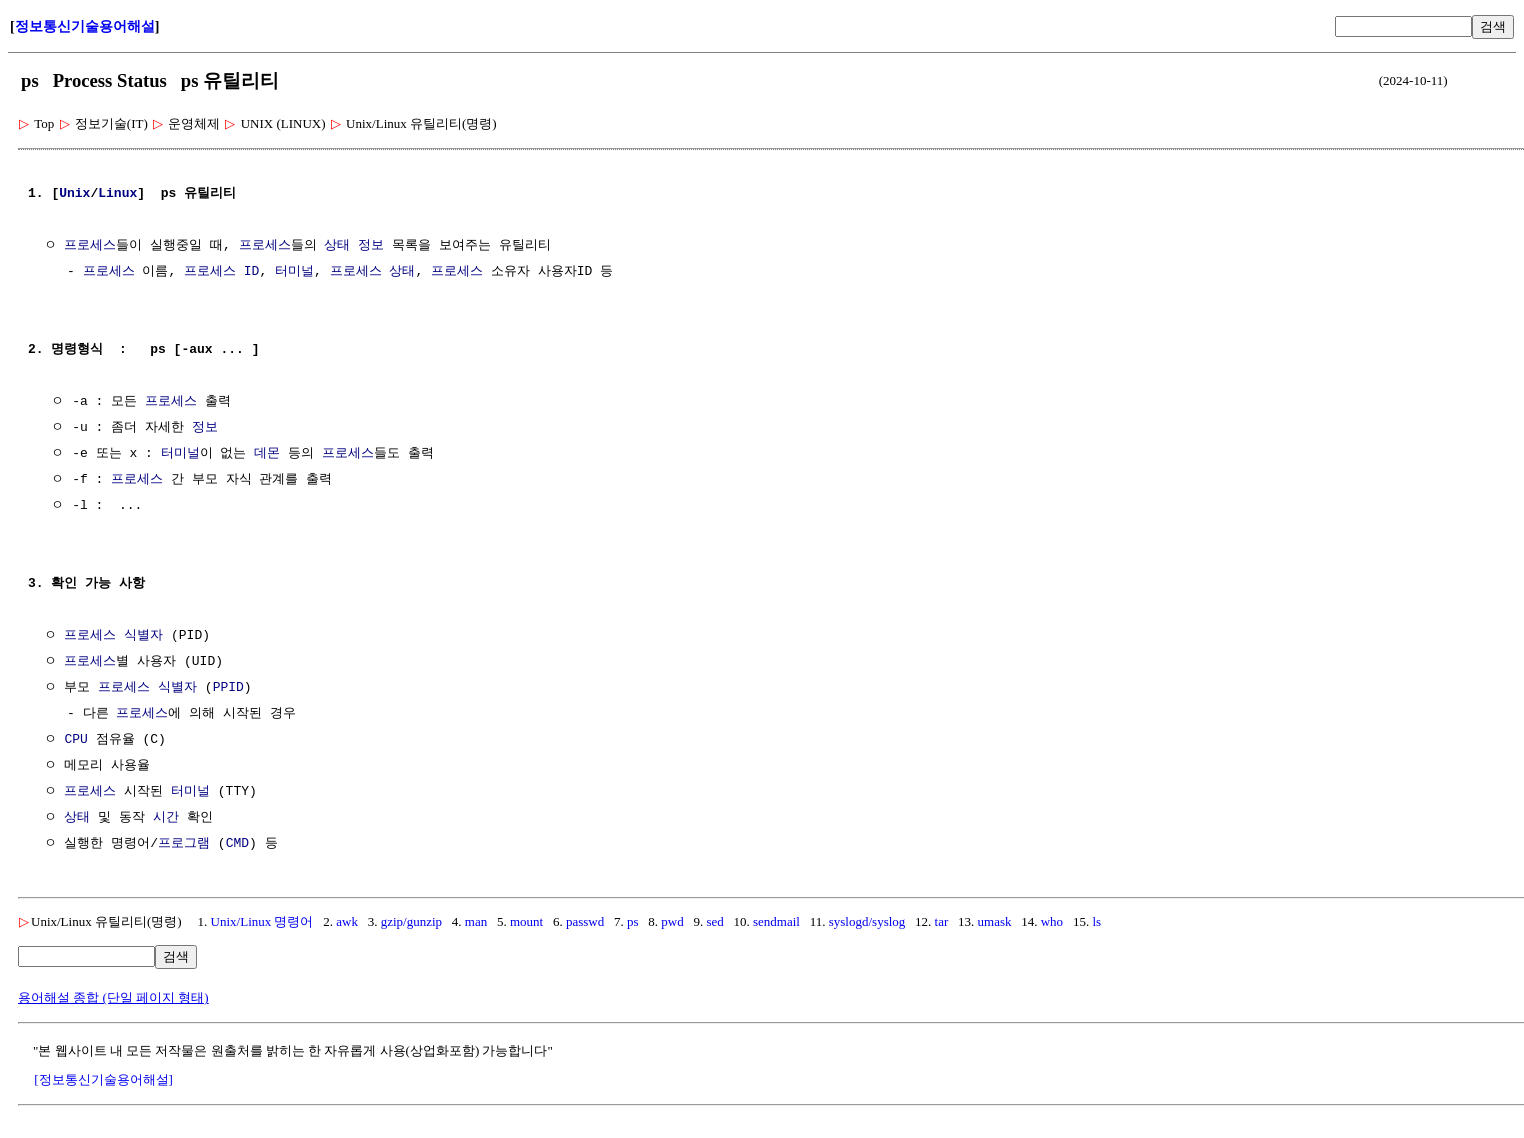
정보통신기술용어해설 (85, 26)
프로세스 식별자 (113, 636)
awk (347, 921)
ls (1096, 921)
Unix (74, 194)
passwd (585, 921)
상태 (337, 246)
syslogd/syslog (867, 921)
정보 (371, 246)
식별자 (177, 688)
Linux (117, 194)
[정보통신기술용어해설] (103, 1079)
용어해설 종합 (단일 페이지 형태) (113, 997)
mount (526, 921)
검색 (1493, 26)
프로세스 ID (221, 272)
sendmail (776, 921)
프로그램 (184, 844)
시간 (166, 818)
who (1052, 921)
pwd (672, 921)
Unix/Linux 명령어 (262, 921)
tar (942, 921)
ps (633, 921)
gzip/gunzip (411, 921)
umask (995, 921)
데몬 (267, 454)
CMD (237, 844)
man (476, 921)
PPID (228, 688)
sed (714, 921)
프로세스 (90, 246)
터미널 (294, 272)
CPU (75, 740)
